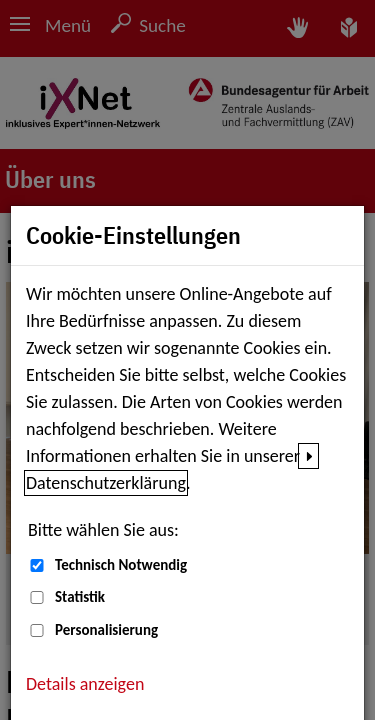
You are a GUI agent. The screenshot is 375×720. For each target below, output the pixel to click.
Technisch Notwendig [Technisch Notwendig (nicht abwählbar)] (121, 565)
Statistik (80, 597)
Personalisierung (106, 630)
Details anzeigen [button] (85, 684)
